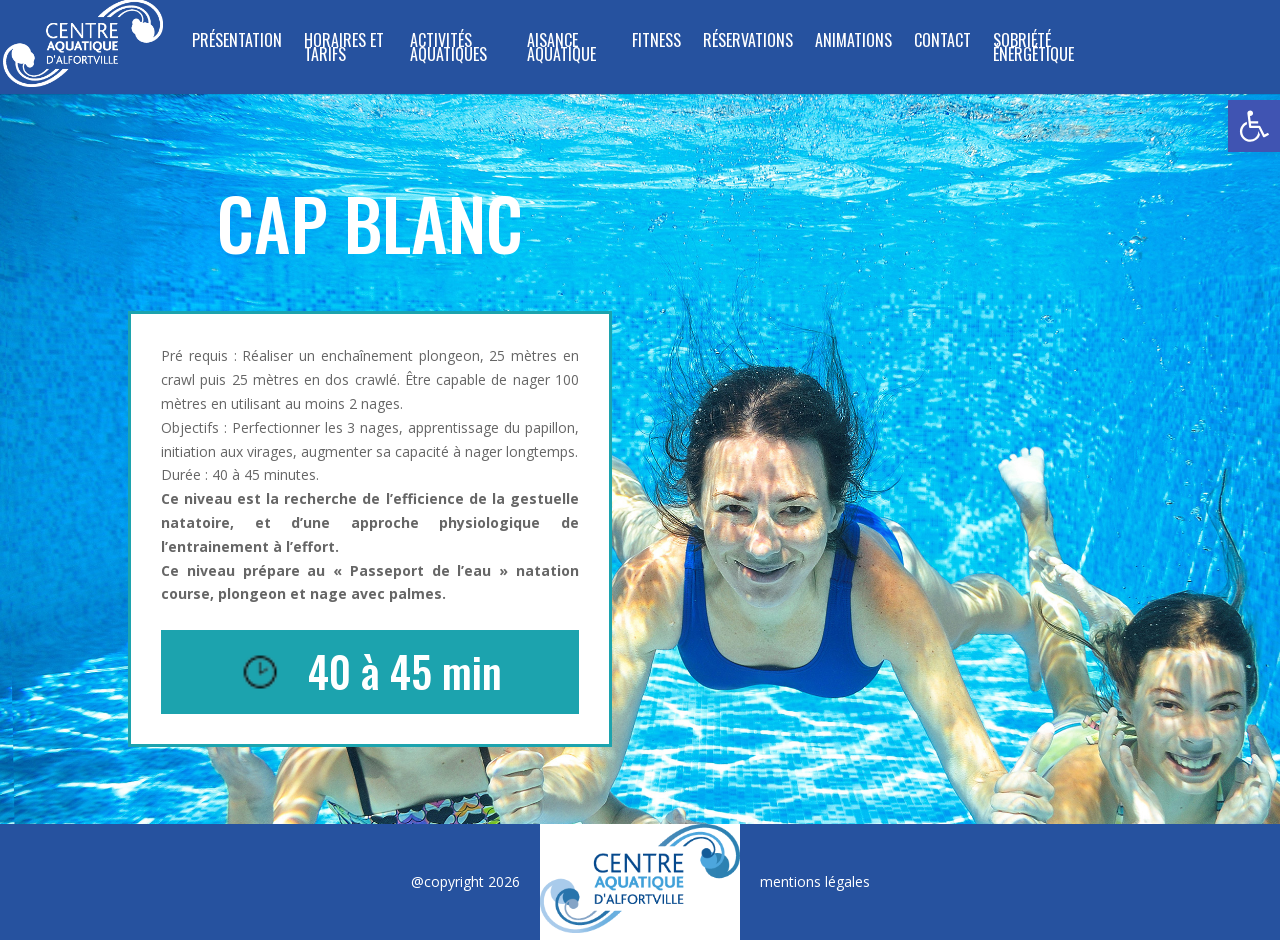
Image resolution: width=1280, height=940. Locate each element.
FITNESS (656, 42)
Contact (942, 42)
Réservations (748, 42)
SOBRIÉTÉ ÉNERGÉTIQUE (1033, 49)
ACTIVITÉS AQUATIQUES (448, 49)
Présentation (237, 42)
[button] (1254, 126)
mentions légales (815, 881)
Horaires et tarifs (344, 49)
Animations (853, 42)
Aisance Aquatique (561, 49)
